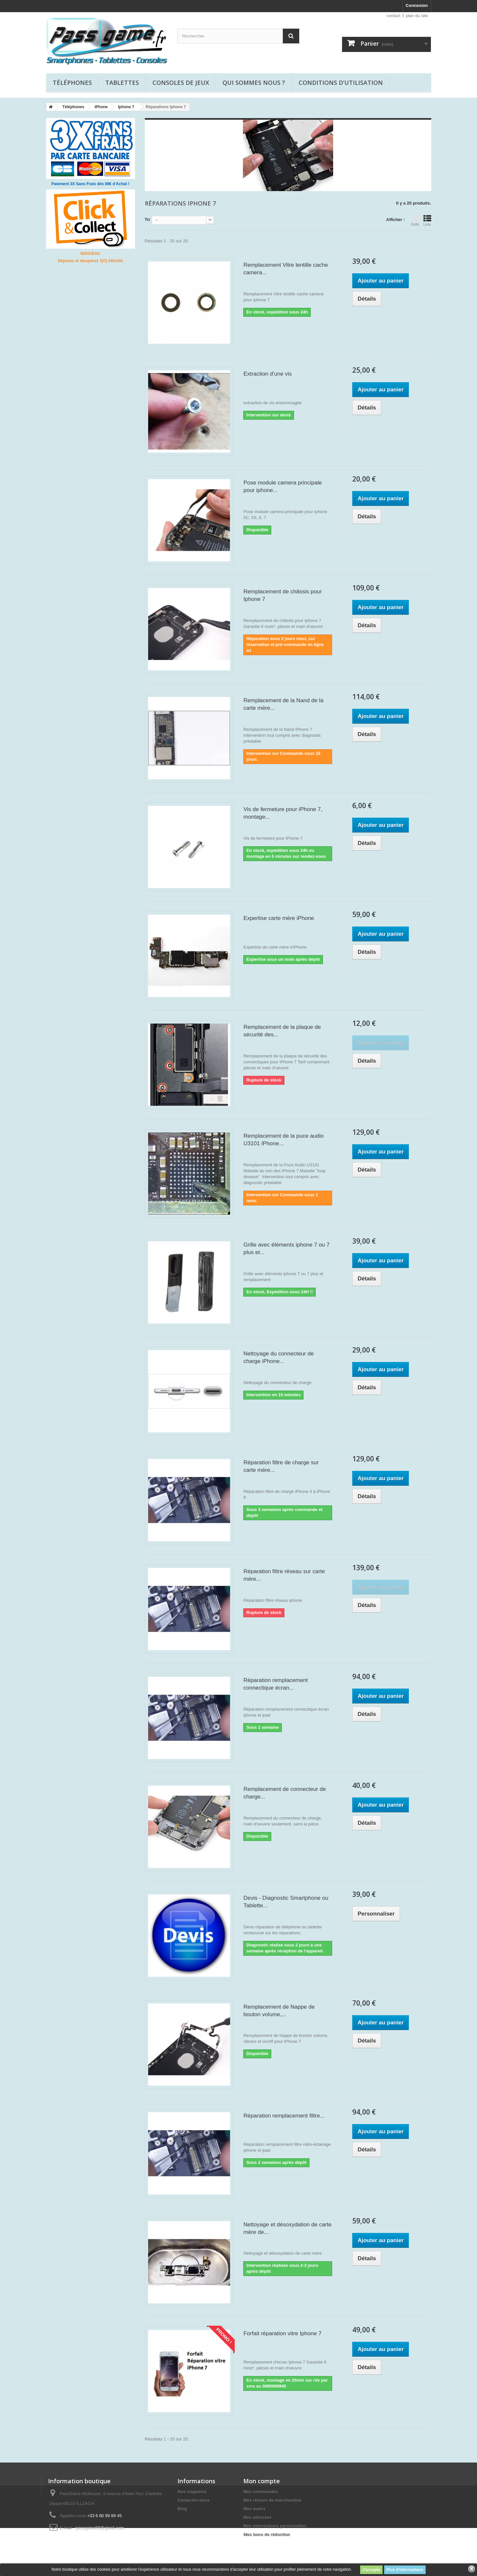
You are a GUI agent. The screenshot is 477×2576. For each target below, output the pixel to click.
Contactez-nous (193, 2500)
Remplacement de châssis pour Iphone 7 (282, 595)
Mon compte (261, 2481)
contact (393, 15)
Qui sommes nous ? (254, 83)
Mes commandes (260, 2491)
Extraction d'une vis (267, 374)
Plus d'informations (404, 2569)
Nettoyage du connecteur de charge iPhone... (278, 1357)
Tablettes (122, 83)
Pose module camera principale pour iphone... (282, 486)
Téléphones (72, 83)
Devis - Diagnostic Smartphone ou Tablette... (285, 1902)
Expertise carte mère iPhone (278, 918)
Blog (182, 2508)
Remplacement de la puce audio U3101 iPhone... (283, 1140)
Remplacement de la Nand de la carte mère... (283, 704)
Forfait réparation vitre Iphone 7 (282, 2333)
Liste (427, 220)
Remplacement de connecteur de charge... (284, 1793)
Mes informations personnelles (274, 2525)
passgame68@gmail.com (99, 2527)
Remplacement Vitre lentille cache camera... (285, 269)
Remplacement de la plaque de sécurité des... (282, 1031)
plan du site (417, 15)
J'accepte (371, 2569)
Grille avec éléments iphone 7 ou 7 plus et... (286, 1248)
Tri (147, 219)
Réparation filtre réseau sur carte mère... (284, 1575)
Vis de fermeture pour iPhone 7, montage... (282, 813)
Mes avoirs (254, 2508)
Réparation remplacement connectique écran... (275, 1684)
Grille (415, 220)
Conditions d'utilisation (341, 83)
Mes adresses (257, 2517)
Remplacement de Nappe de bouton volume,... (278, 2011)
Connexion (417, 5)
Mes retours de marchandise (272, 2500)
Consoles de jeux (180, 83)
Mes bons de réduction (266, 2534)
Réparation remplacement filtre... (284, 2116)
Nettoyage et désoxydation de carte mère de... (287, 2228)
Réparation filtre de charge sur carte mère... (281, 1466)
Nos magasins (191, 2491)
